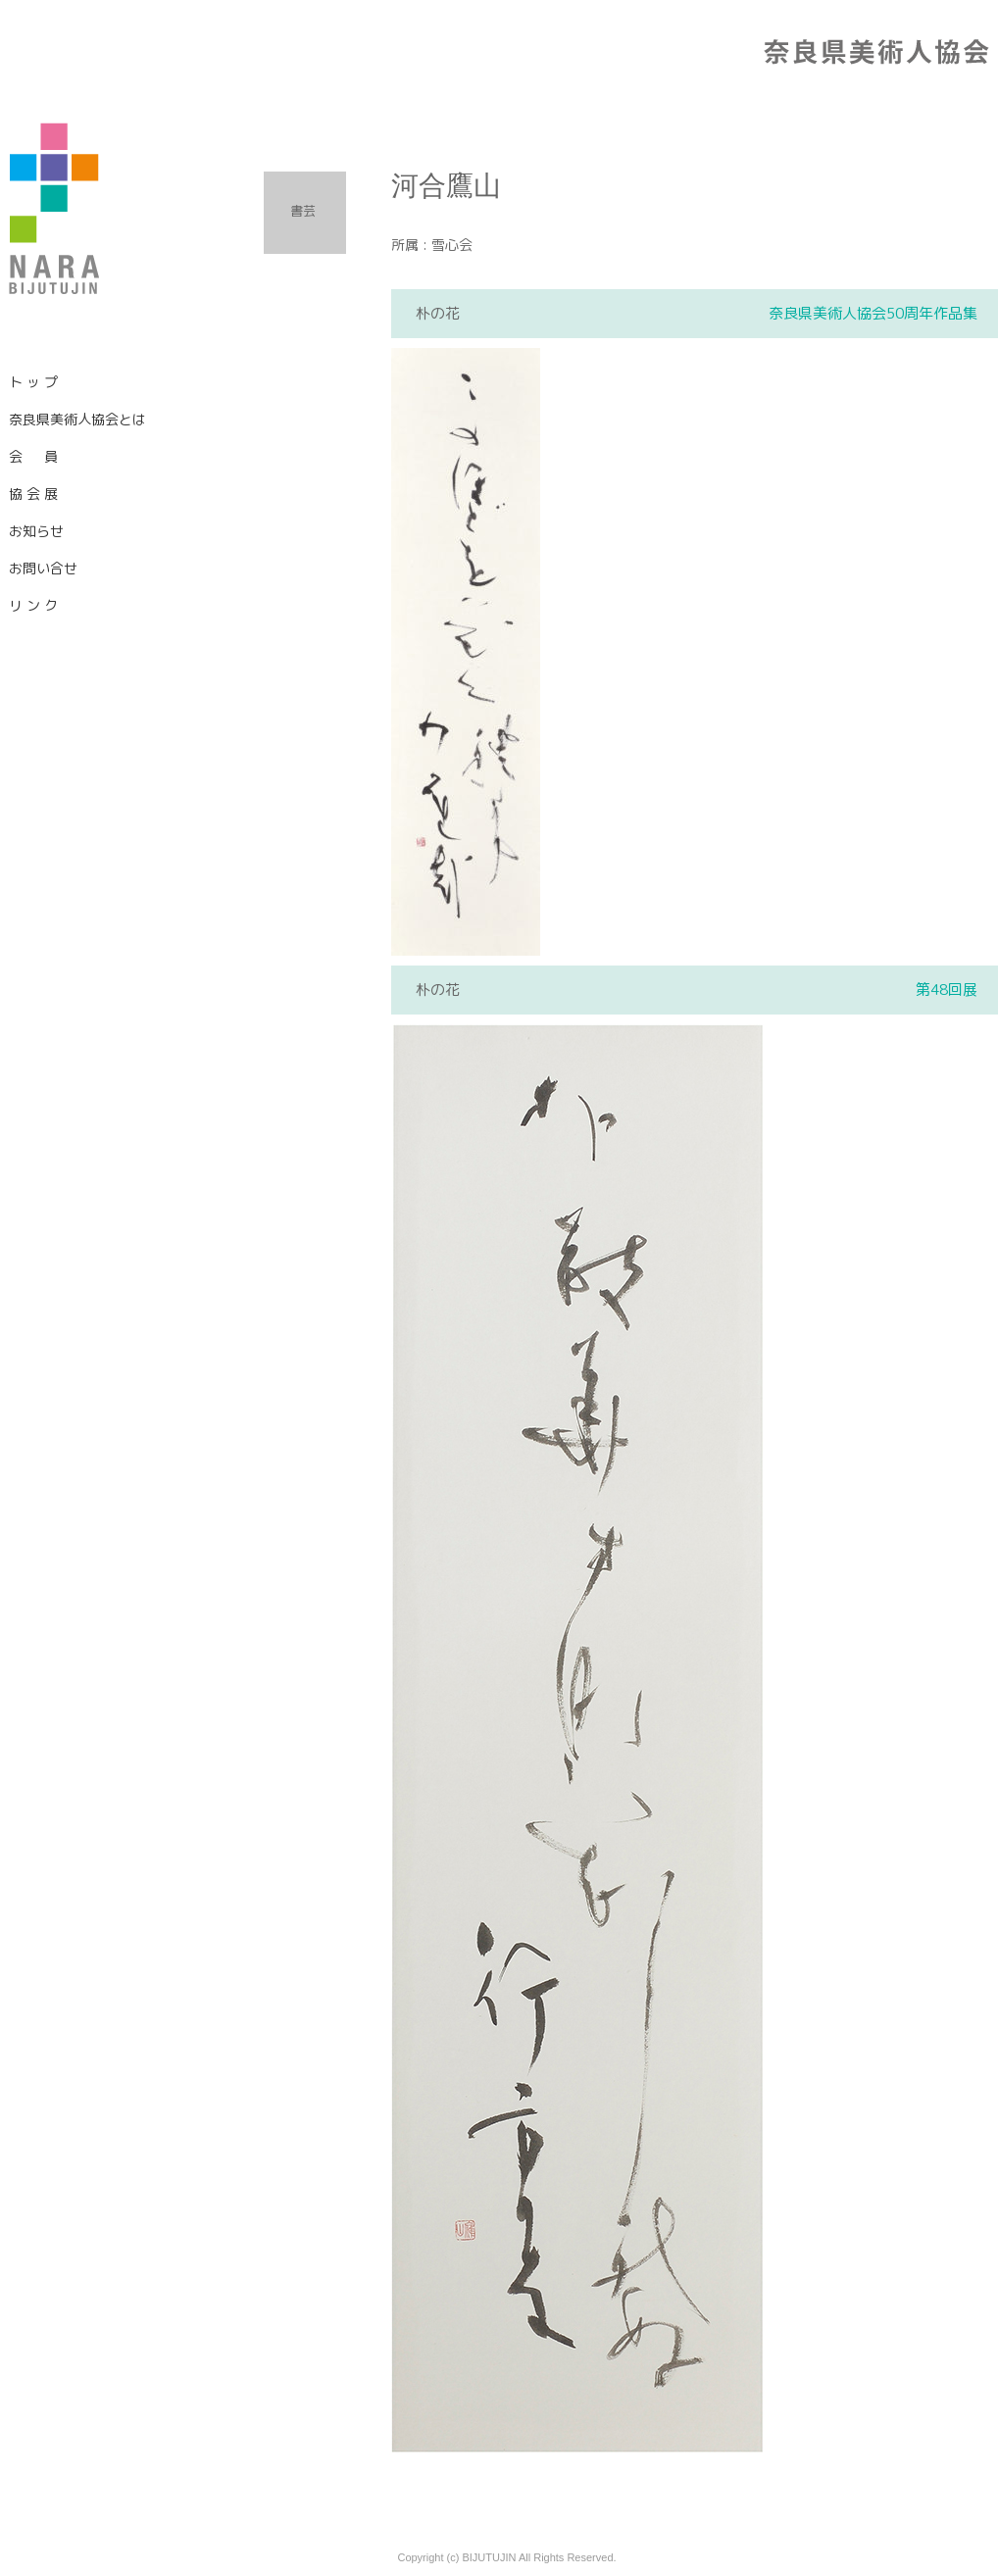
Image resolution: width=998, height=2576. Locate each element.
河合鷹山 (446, 186)
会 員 (33, 456)
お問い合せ (43, 568)
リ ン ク (33, 605)
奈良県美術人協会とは (77, 419)
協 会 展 (33, 493)
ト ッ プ (33, 381)
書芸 (303, 211)
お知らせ (36, 530)
